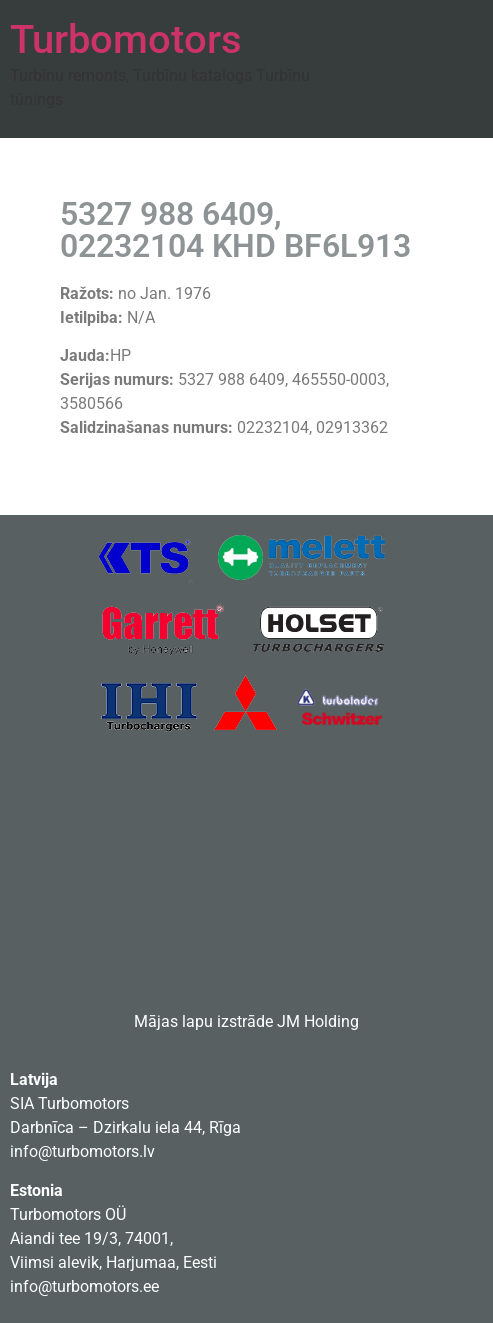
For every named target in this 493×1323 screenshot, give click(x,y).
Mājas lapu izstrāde (203, 1021)
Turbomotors (126, 39)
